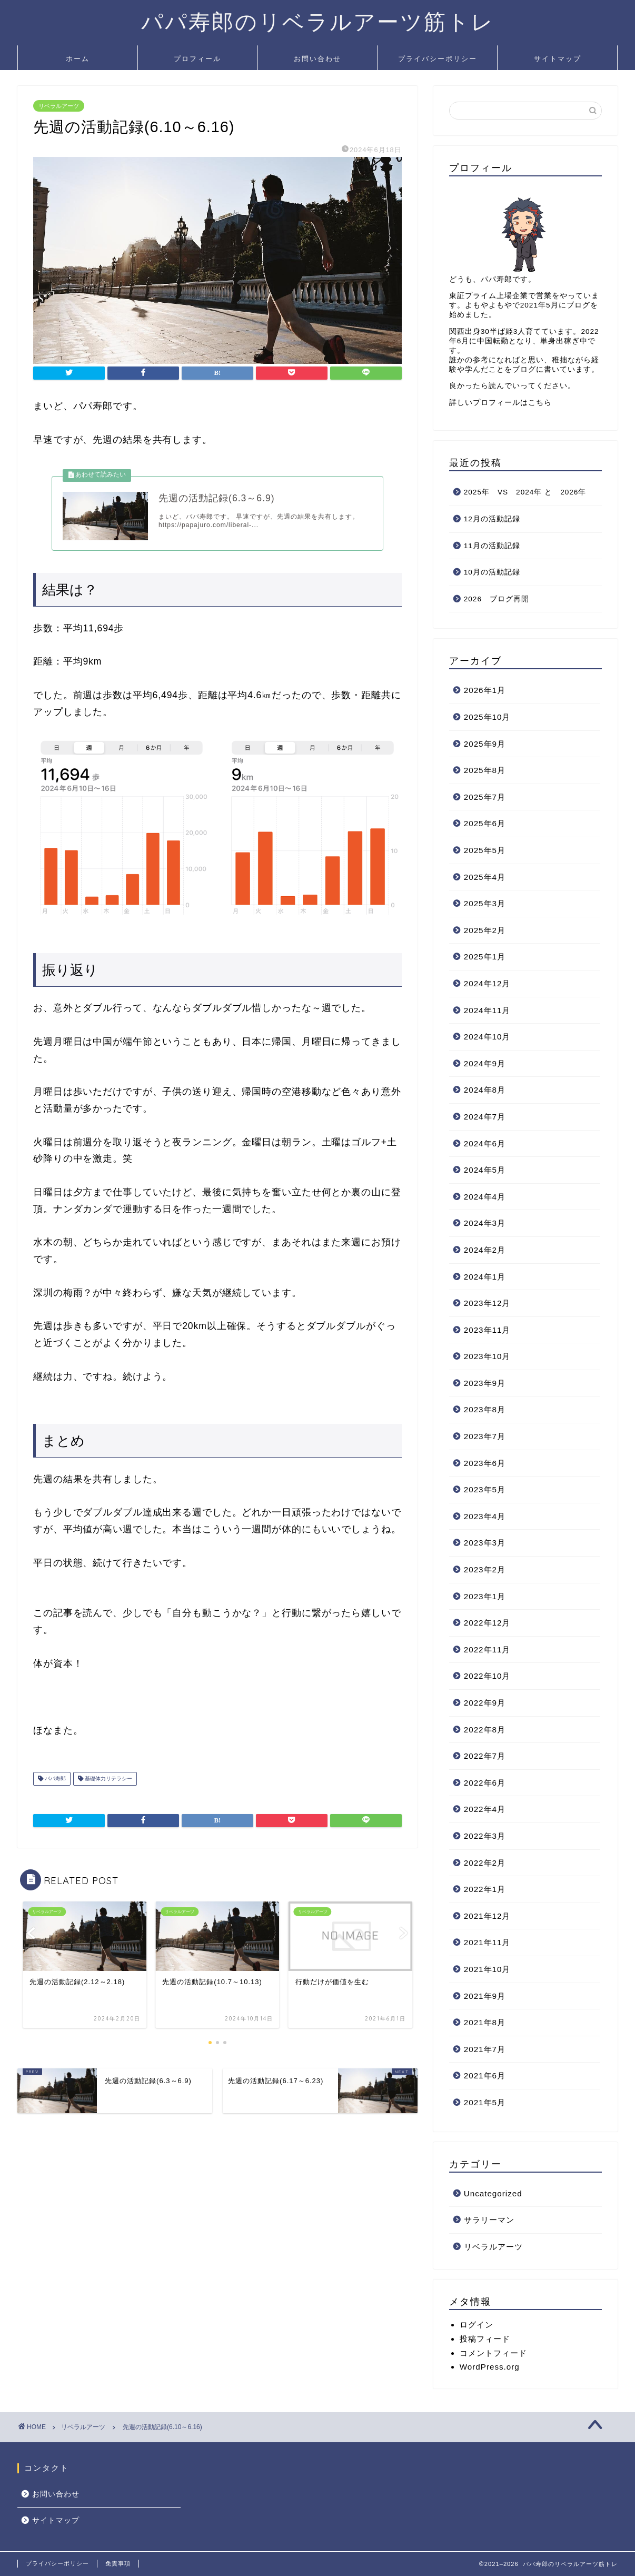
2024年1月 (484, 1276)
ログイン (476, 2324)
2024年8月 (484, 1089)
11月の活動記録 (492, 546)
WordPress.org (490, 2366)
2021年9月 (484, 1996)
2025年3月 (484, 903)
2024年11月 (487, 1010)
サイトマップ (557, 58)
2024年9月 (484, 1063)
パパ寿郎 (54, 1779)
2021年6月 (484, 2075)
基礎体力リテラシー (107, 1779)
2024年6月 (484, 1143)
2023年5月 (484, 1489)
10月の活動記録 (492, 572)
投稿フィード (485, 2338)
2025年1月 (484, 956)
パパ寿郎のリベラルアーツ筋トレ (317, 21)
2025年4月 (484, 877)
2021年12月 (487, 1915)
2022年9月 (484, 1702)
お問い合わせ (317, 58)
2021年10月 (487, 1969)
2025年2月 (484, 930)
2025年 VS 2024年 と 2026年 (525, 492)
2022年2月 (484, 1862)
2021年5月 (484, 2102)
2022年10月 (487, 1675)
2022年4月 (484, 1809)
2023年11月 (487, 1329)
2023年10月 (487, 1356)
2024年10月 (487, 1036)
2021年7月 (484, 2049)
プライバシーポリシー (437, 58)
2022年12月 (487, 1622)
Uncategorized (493, 2193)
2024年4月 (484, 1196)
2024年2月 (484, 1249)
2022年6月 (484, 1782)
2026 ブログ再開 (496, 599)
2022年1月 (484, 1889)
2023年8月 (484, 1409)
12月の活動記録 (492, 519)
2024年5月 (484, 1169)
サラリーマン (489, 2219)
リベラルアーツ (58, 106)
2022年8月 (484, 1729)
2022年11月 (487, 1649)
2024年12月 (487, 983)
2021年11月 (487, 1942)
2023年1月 (484, 1596)
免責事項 (118, 2563)
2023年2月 (484, 1569)
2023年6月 (484, 1463)
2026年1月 (484, 690)
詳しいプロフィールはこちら (500, 403)
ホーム (78, 58)
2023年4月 (484, 1516)
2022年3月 (484, 1835)
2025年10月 (487, 716)
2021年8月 (484, 2022)
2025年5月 (484, 850)
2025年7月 (484, 796)
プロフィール (197, 58)
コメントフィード (493, 2353)
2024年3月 (484, 1222)
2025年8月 (484, 770)
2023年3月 (484, 1542)
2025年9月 (484, 743)
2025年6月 (484, 823)
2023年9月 (484, 1383)
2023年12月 (487, 1303)
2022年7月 (484, 1755)
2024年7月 (484, 1116)
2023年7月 (484, 1436)
